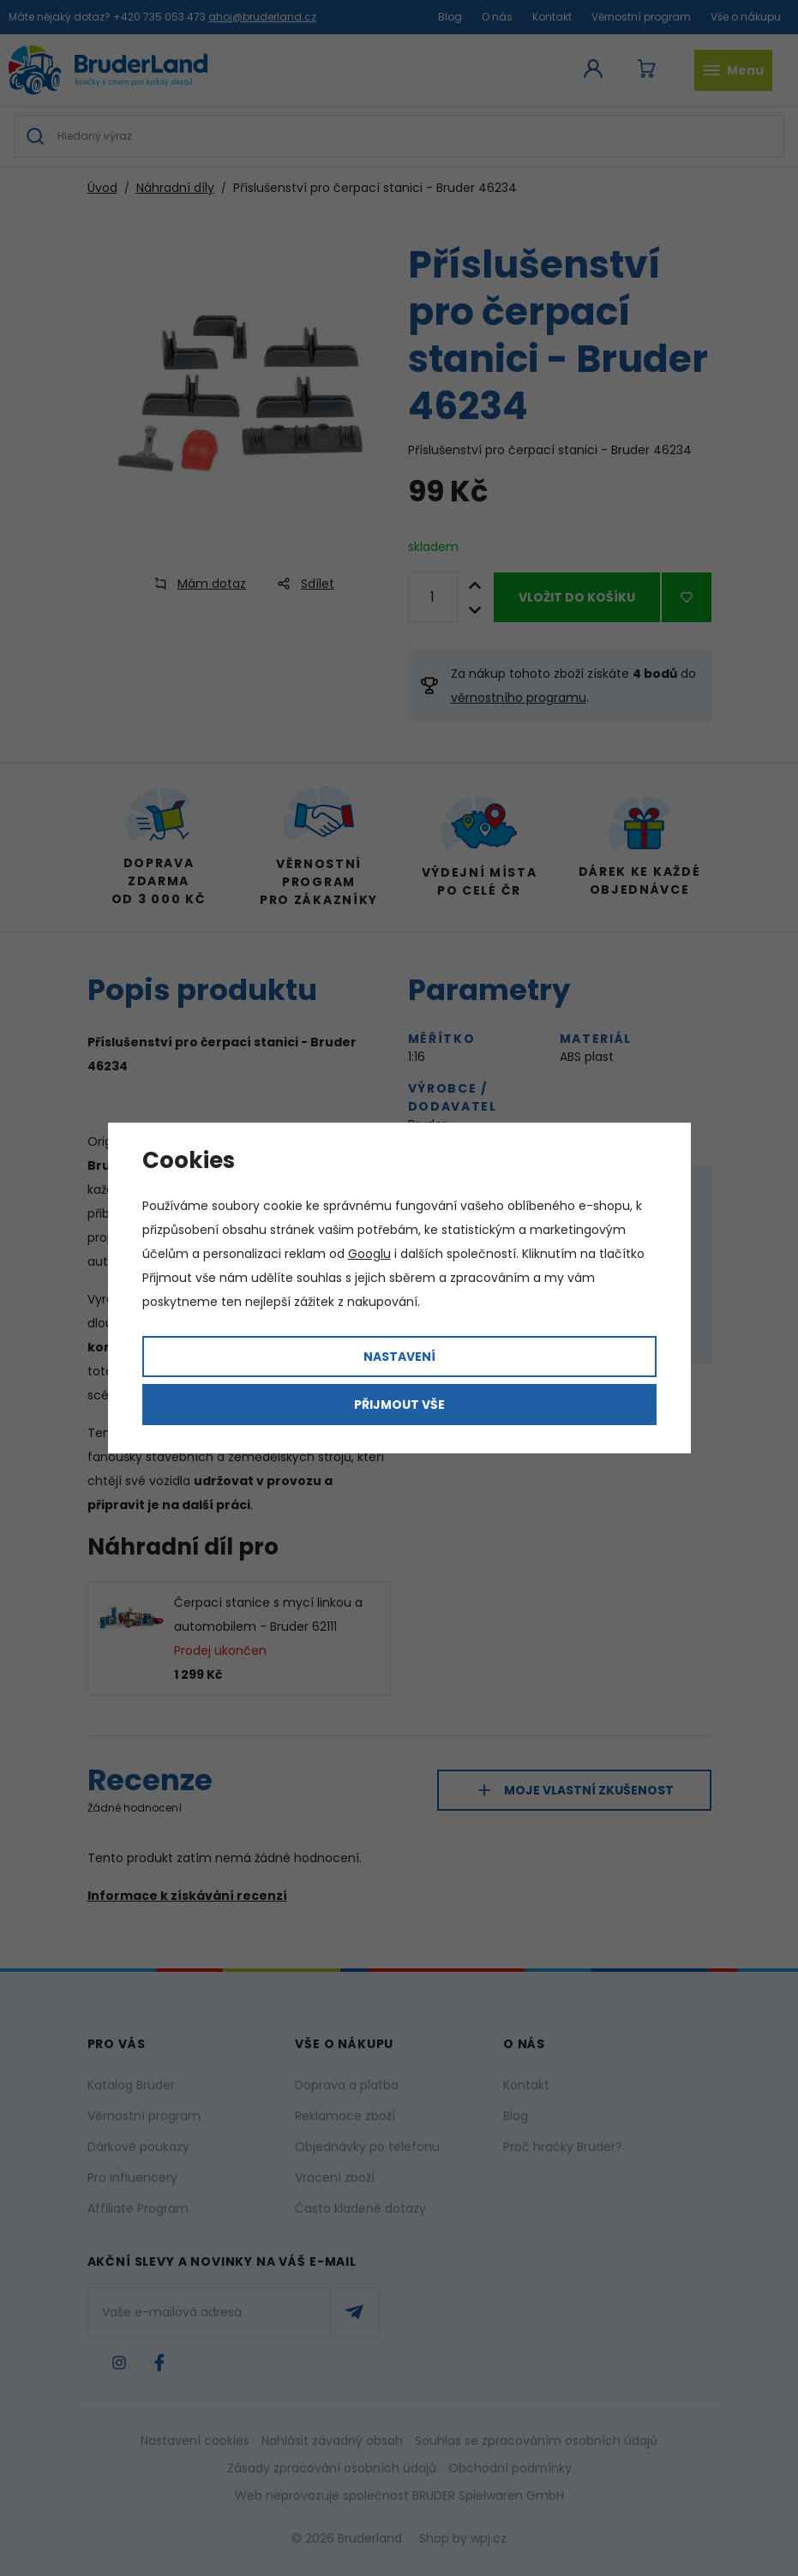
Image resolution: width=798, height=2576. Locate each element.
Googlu (369, 1253)
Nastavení (399, 1356)
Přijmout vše (399, 1404)
